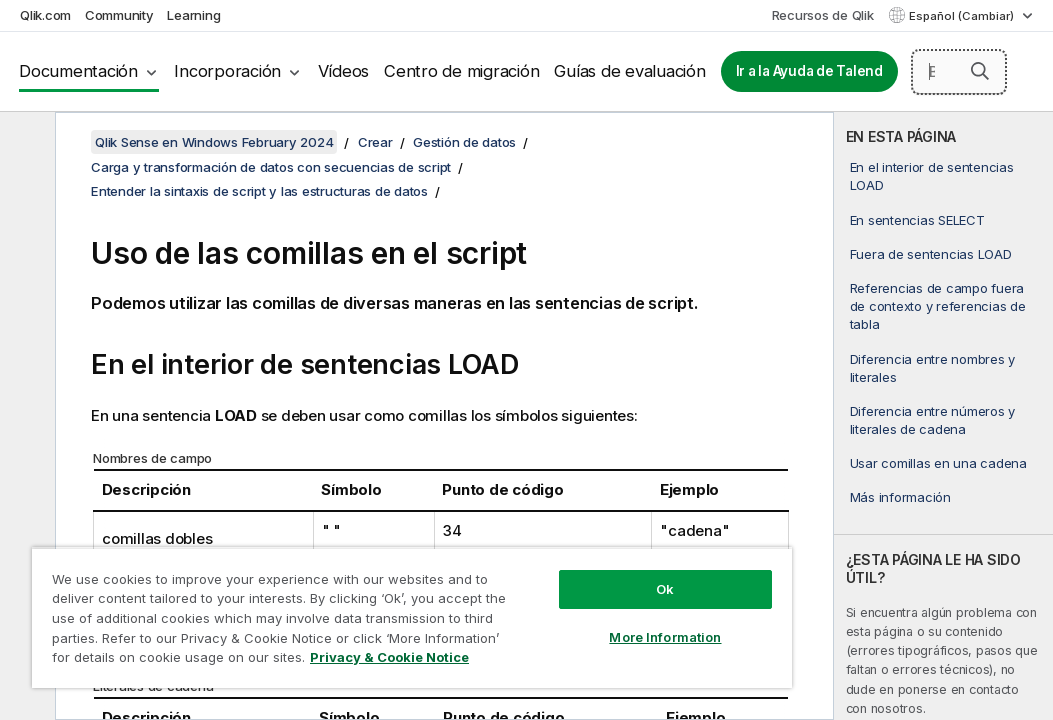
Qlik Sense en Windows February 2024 (214, 142)
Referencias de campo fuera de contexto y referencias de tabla (938, 306)
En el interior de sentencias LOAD (932, 176)
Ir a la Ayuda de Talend (809, 71)
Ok (539, 554)
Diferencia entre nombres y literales (933, 368)
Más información (900, 497)
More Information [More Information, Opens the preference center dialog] (539, 602)
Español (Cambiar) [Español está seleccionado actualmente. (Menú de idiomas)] (963, 16)
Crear (375, 142)
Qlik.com (45, 15)
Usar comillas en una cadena (938, 463)
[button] (980, 71)
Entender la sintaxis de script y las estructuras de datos (259, 191)
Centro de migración (461, 71)
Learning (193, 15)
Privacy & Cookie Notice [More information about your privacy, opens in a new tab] (168, 661)
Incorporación (227, 71)
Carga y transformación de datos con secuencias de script (271, 167)
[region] (337, 600)
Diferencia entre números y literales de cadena (933, 420)
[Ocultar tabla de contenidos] (25, 143)
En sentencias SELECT (917, 220)
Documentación (78, 71)
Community (119, 15)
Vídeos (344, 71)
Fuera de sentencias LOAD (931, 254)
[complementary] (943, 416)
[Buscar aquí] (959, 72)
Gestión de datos (464, 142)
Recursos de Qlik (823, 15)
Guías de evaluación (629, 71)
